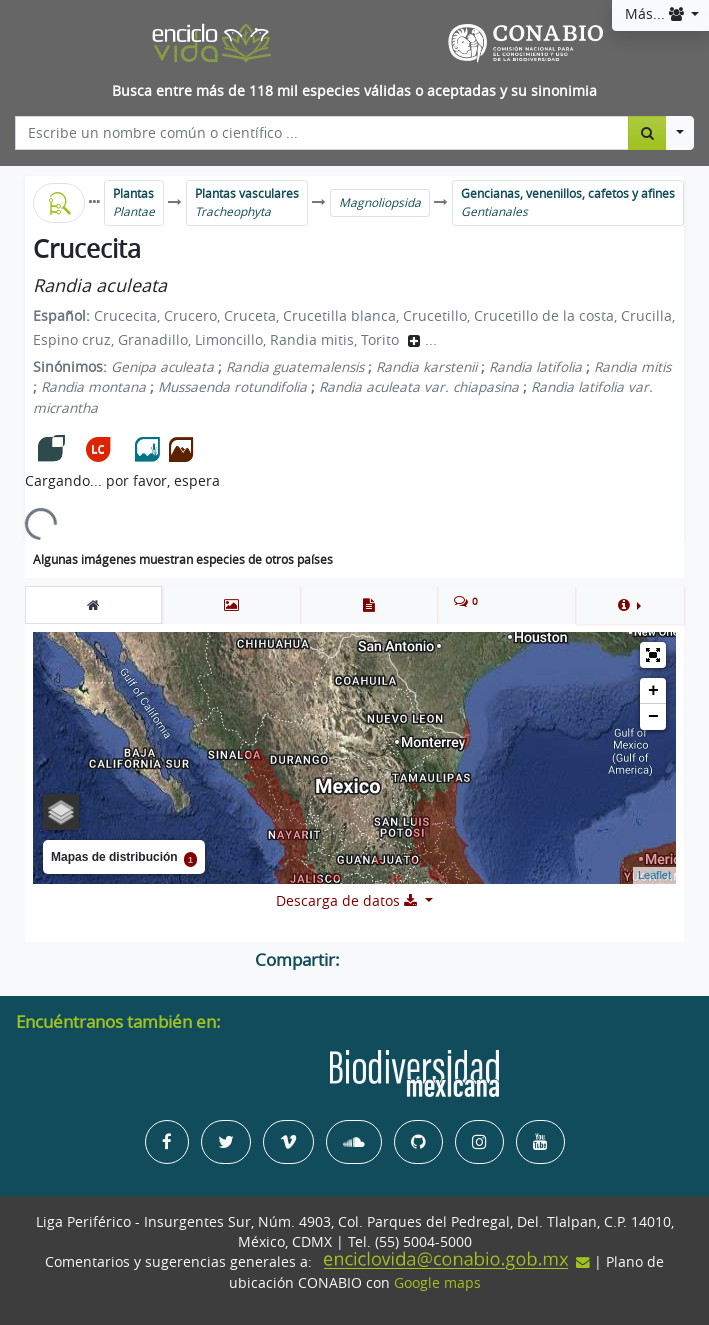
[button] (629, 605)
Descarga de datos (348, 901)
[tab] (93, 605)
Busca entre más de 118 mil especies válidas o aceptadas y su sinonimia (354, 91)
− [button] (653, 717)
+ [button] (653, 691)
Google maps (437, 1283)
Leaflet (654, 875)
